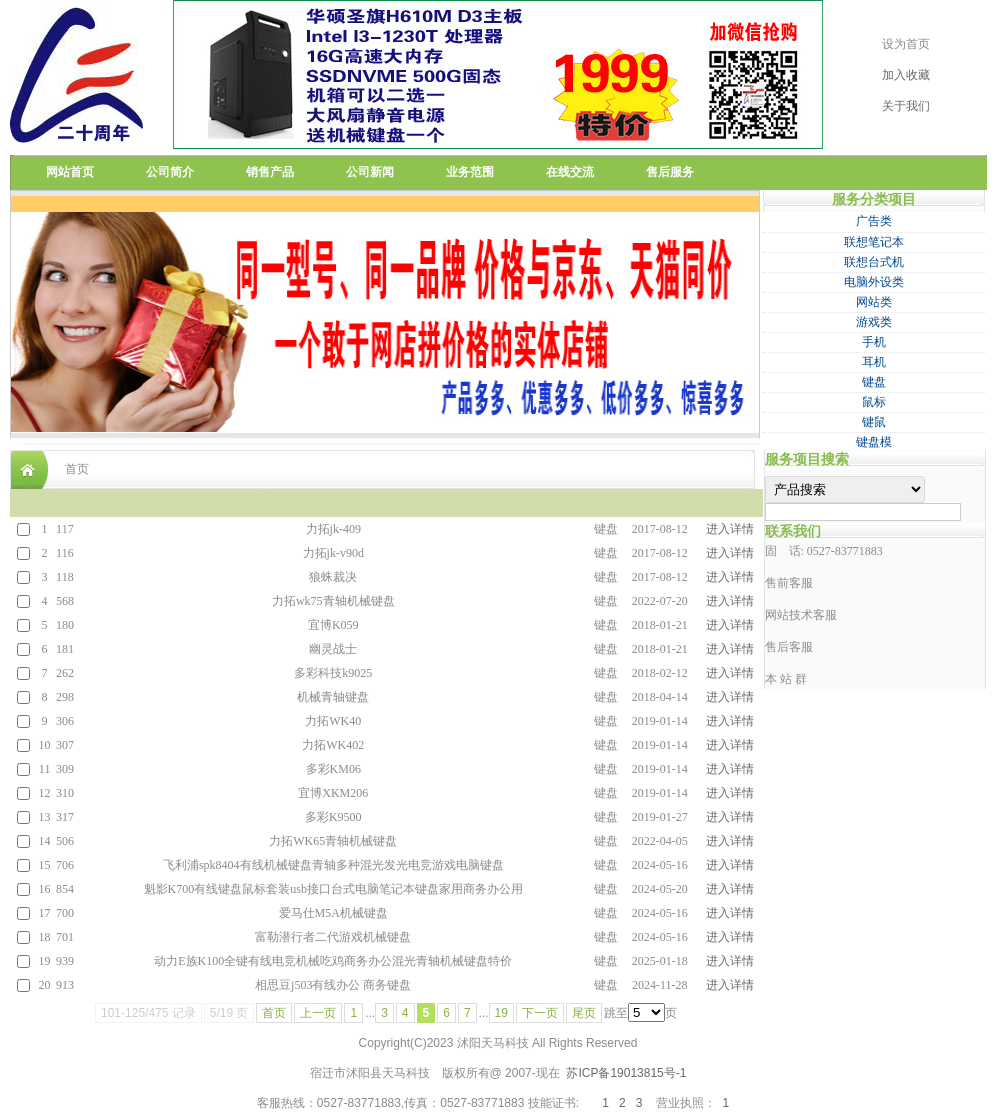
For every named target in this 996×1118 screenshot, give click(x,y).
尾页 (584, 1013)
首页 (274, 1013)
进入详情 (730, 529)
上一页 (318, 1013)
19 (501, 1013)
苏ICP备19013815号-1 (626, 1073)
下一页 (540, 1013)
